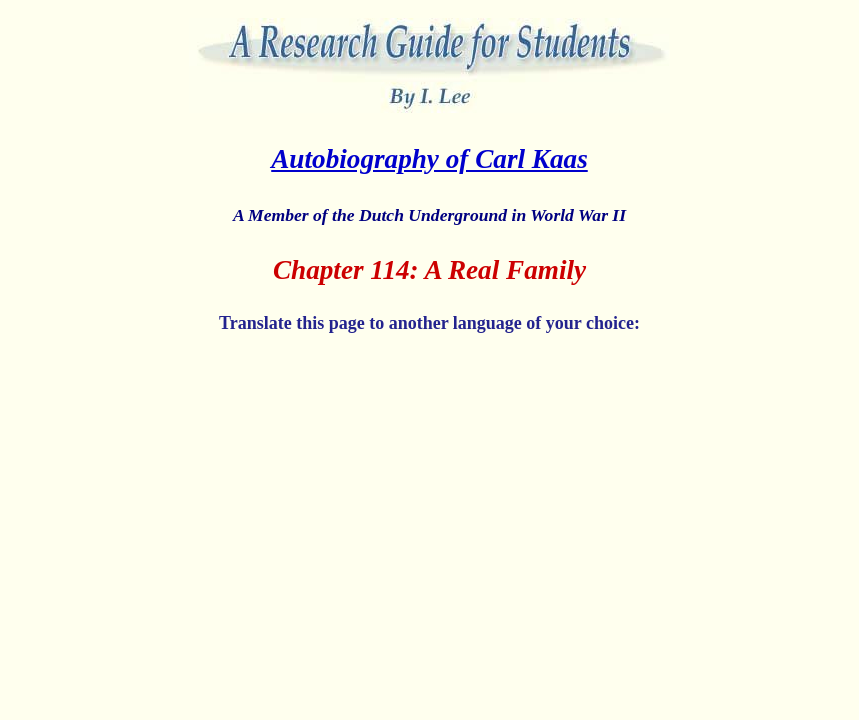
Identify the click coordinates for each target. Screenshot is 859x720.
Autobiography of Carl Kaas (429, 159)
